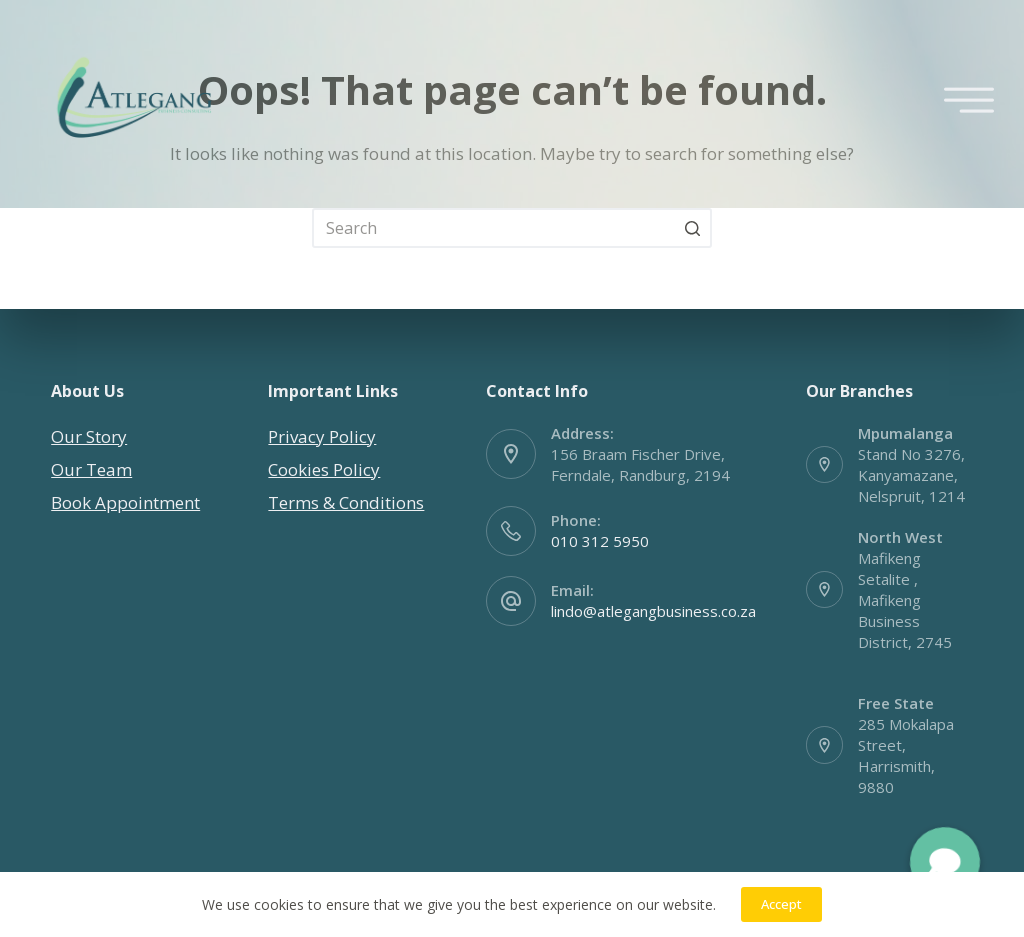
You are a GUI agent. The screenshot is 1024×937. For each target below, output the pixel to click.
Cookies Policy (324, 469)
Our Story (89, 436)
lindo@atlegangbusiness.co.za (653, 611)
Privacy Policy (322, 436)
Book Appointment (125, 502)
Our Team (91, 469)
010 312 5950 (600, 541)
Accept (781, 904)
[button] (945, 862)
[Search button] (692, 228)
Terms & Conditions (346, 502)
